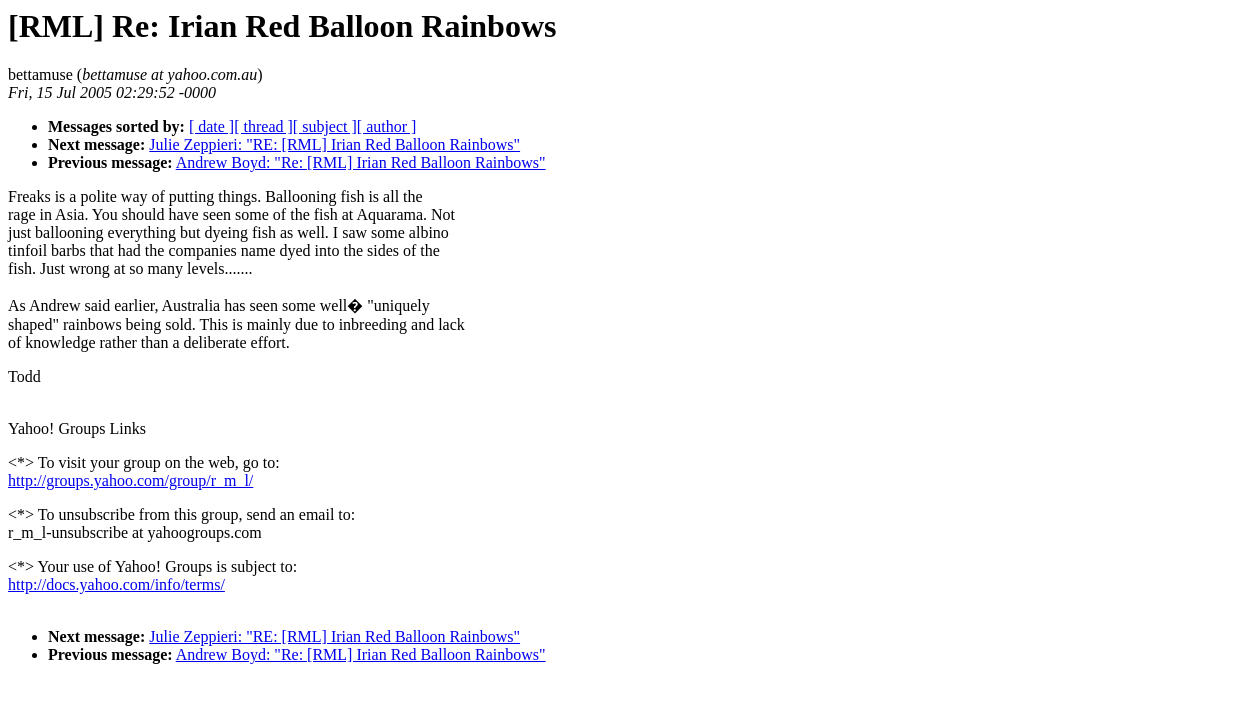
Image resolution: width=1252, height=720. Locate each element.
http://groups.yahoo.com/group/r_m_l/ (130, 480)
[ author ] (387, 126)
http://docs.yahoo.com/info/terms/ (116, 584)
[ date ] (211, 126)
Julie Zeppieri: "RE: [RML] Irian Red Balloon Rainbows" (334, 144)
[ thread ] (263, 126)
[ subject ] (325, 126)
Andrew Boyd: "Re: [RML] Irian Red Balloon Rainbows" (361, 162)
